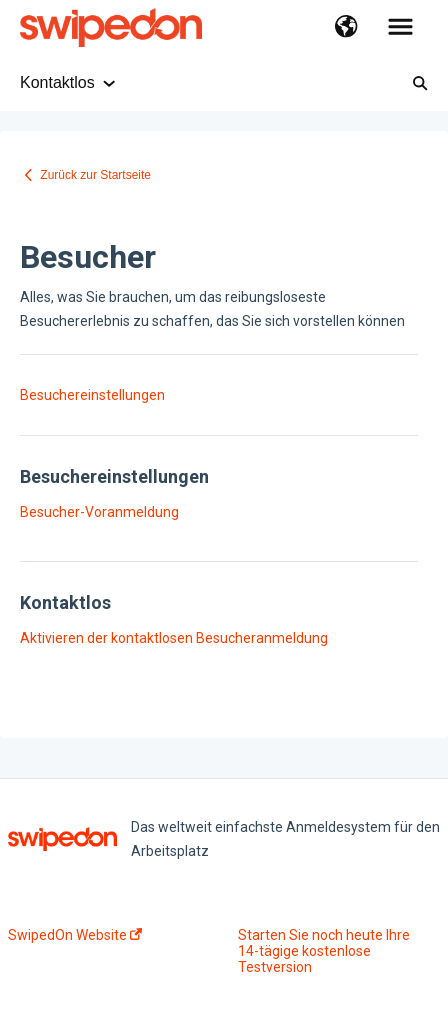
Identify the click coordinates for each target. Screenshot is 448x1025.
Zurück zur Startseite (95, 175)
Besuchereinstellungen (92, 395)
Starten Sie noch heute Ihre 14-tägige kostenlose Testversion (324, 951)
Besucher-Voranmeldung (99, 512)
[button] (346, 28)
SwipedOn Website (75, 935)
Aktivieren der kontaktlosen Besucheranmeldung (174, 638)
